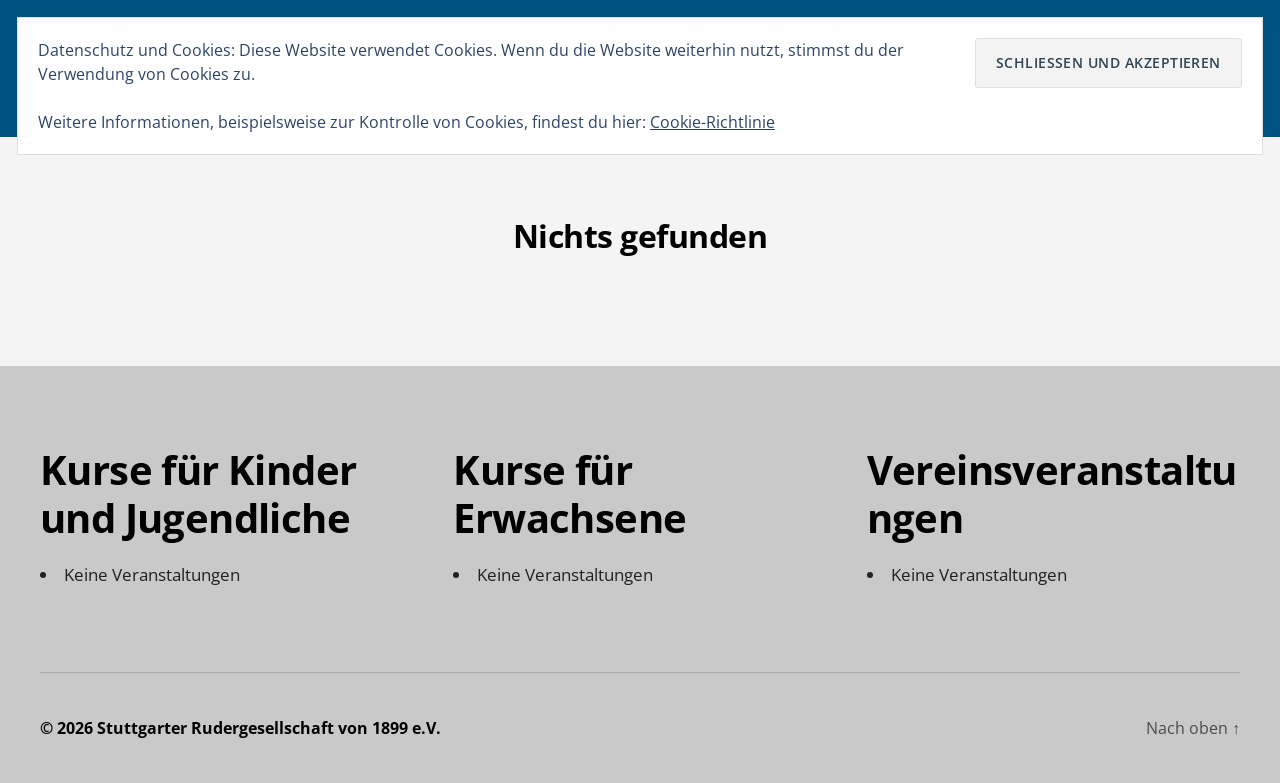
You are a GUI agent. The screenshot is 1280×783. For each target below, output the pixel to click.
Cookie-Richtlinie (712, 122)
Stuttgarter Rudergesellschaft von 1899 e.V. (269, 728)
